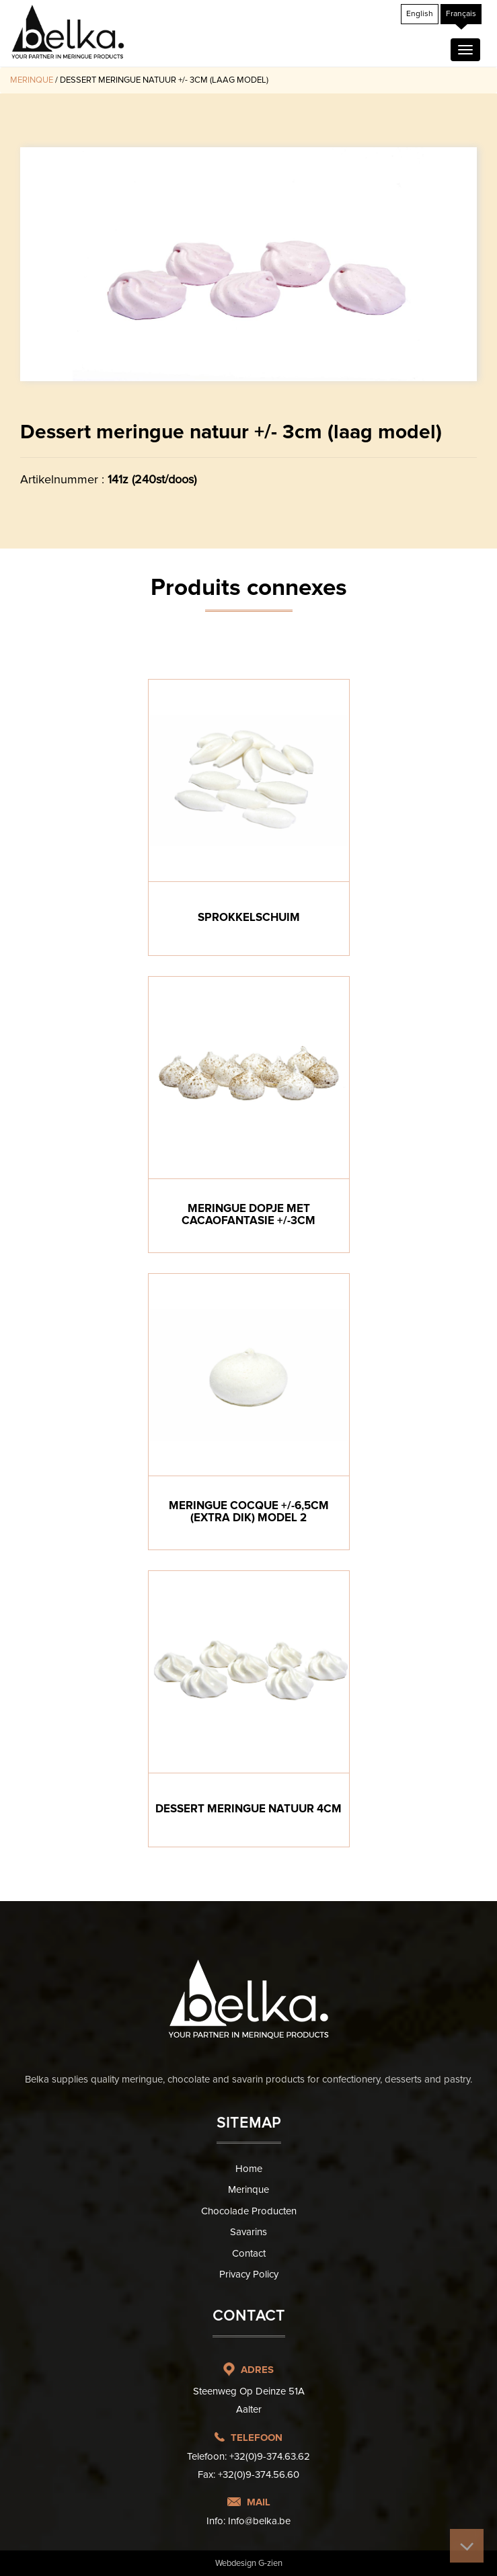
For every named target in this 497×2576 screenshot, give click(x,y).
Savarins (248, 2232)
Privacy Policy (248, 2274)
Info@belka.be (259, 2521)
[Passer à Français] (461, 14)
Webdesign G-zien (248, 2563)
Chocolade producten (249, 2211)
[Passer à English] (420, 14)
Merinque (31, 80)
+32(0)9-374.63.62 (269, 2456)
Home (248, 2169)
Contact (249, 2253)
